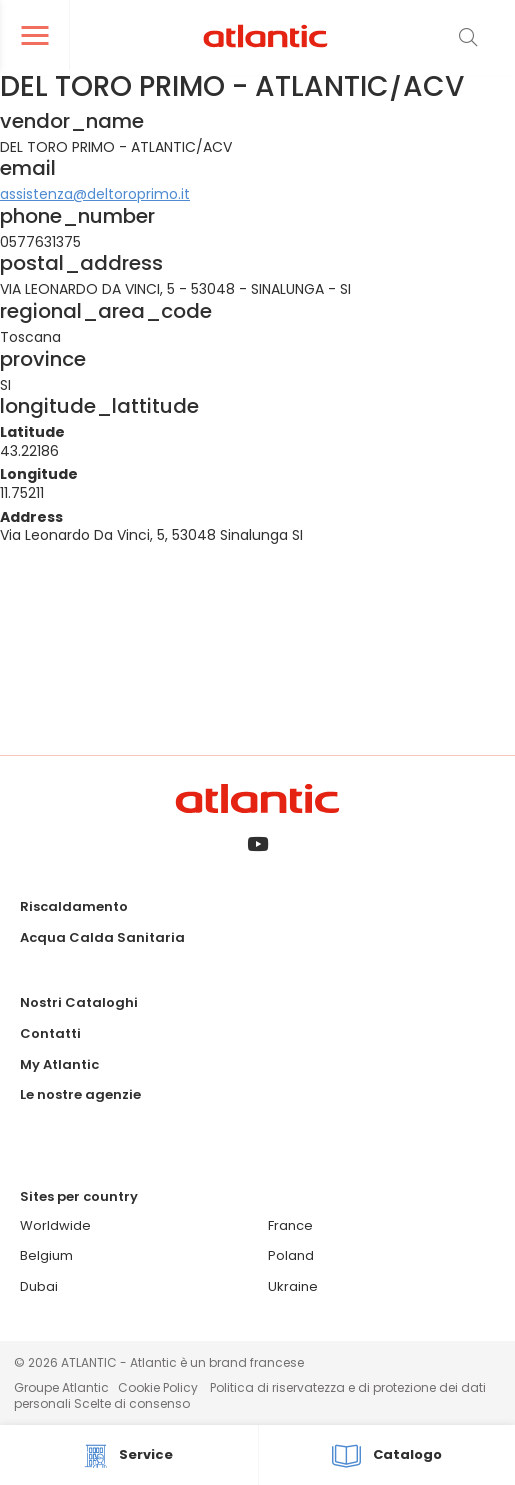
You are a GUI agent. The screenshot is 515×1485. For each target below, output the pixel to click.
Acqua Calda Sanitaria (102, 937)
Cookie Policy (158, 1387)
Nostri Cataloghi (79, 1002)
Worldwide (55, 1225)
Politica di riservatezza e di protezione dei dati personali (250, 1395)
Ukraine (293, 1286)
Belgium (46, 1255)
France (290, 1225)
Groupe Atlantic (61, 1387)
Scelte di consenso (132, 1403)
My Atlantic (59, 1064)
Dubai (39, 1286)
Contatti (50, 1033)
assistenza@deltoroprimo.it (95, 194)
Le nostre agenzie (80, 1094)
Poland (291, 1255)
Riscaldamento (74, 906)
